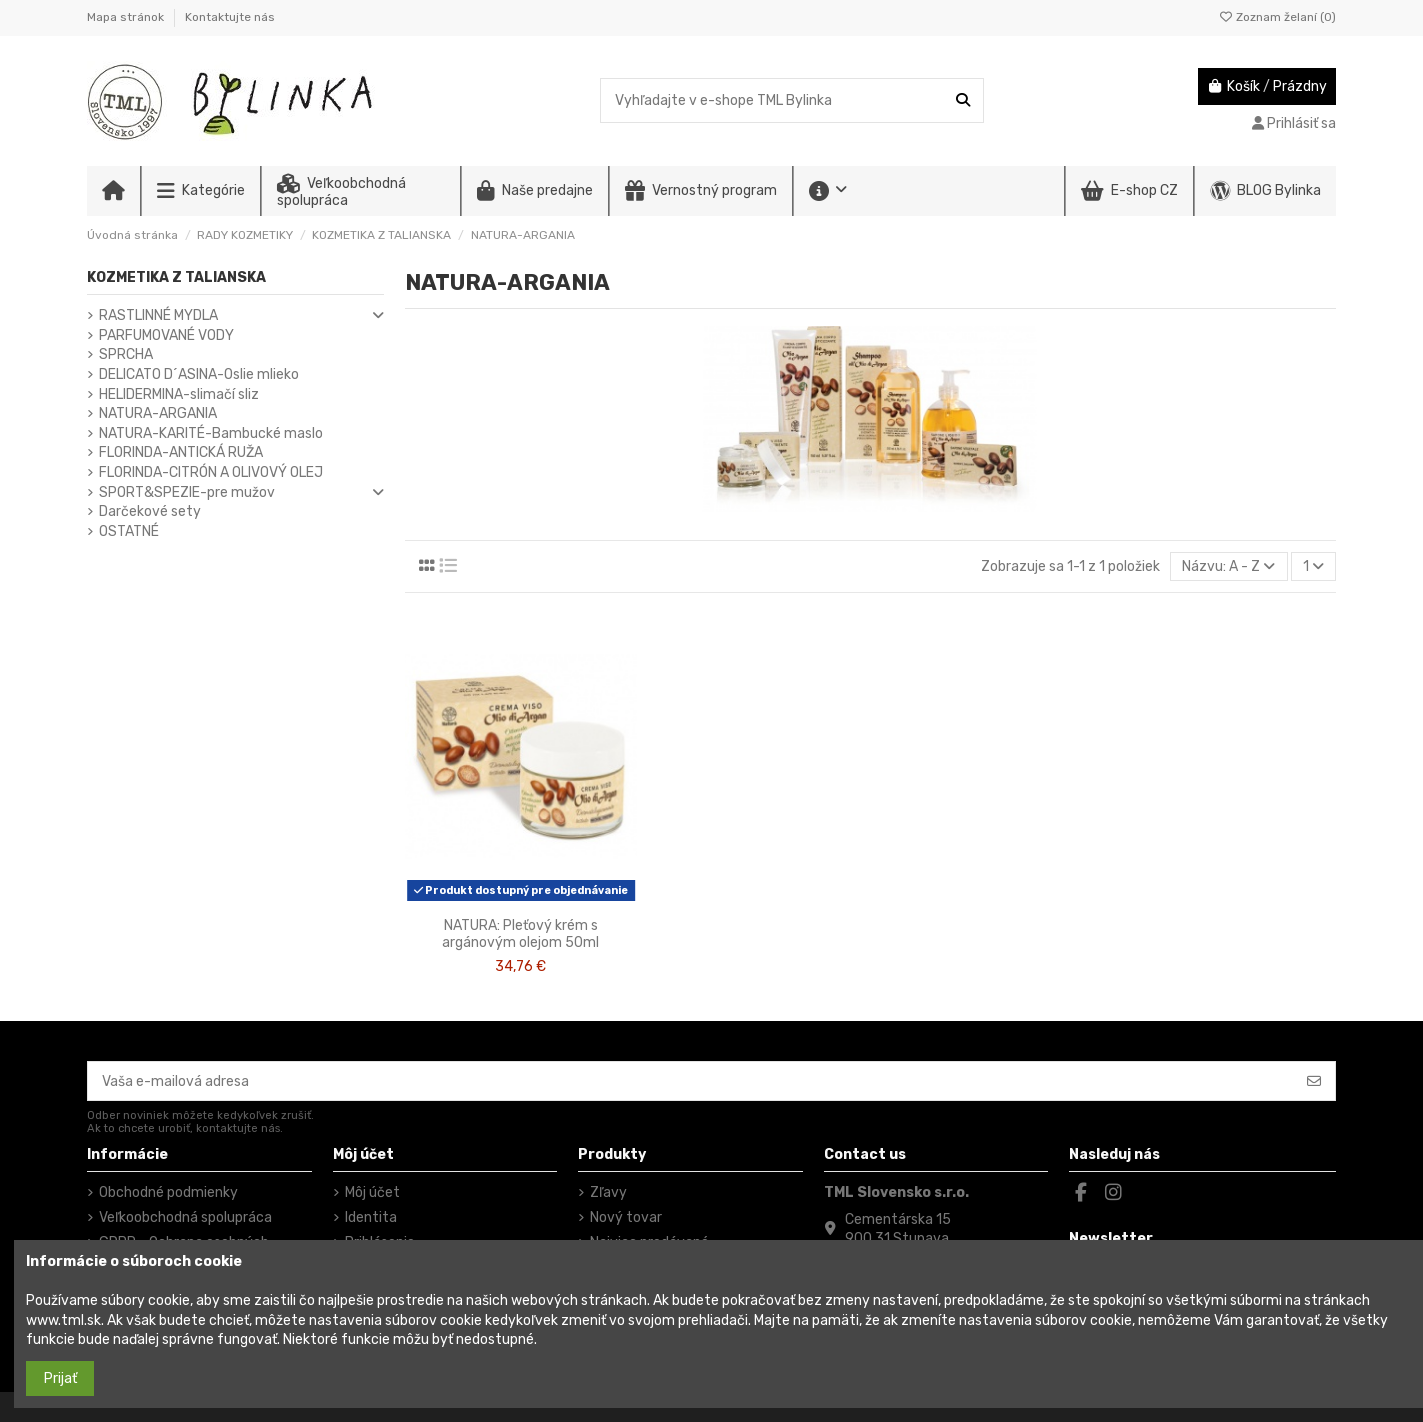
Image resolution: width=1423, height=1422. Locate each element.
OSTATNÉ (129, 531)
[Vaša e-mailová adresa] (691, 1081)
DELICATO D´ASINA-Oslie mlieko (199, 374)
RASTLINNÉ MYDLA (158, 315)
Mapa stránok (127, 17)
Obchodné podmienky (168, 1192)
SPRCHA (126, 354)
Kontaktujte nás (230, 17)
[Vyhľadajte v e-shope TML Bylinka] (963, 100)
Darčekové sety (150, 511)
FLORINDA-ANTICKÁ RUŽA (181, 452)
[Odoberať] (1314, 1081)
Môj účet (372, 1192)
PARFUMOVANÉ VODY (166, 335)
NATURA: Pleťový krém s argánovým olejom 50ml (520, 934)
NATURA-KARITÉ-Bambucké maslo (211, 433)
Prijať (60, 1378)
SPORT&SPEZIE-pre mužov (187, 492)
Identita (371, 1217)
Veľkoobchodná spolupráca (185, 1217)
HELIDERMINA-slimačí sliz (179, 394)
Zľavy (608, 1192)
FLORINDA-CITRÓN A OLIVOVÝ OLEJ (211, 472)
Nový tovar (626, 1217)
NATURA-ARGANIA (158, 413)
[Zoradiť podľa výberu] (1228, 566)
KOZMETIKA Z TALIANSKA (176, 277)
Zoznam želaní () (1277, 17)
